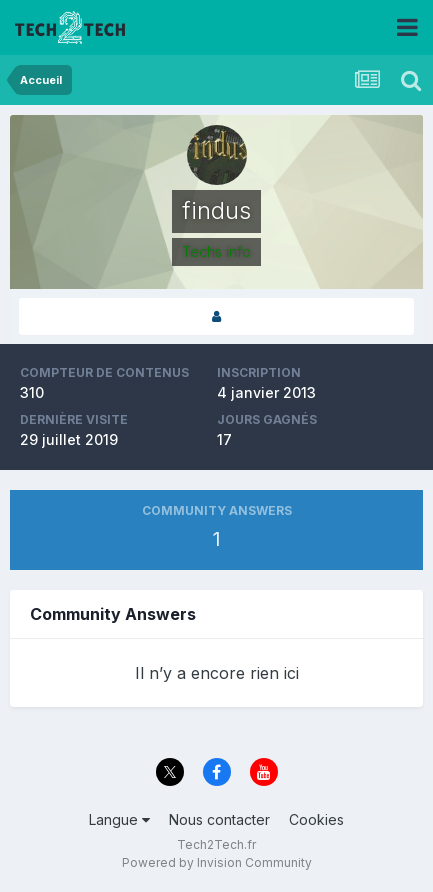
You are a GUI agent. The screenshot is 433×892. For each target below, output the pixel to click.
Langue (119, 819)
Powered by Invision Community (217, 862)
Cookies (316, 819)
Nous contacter (219, 819)
